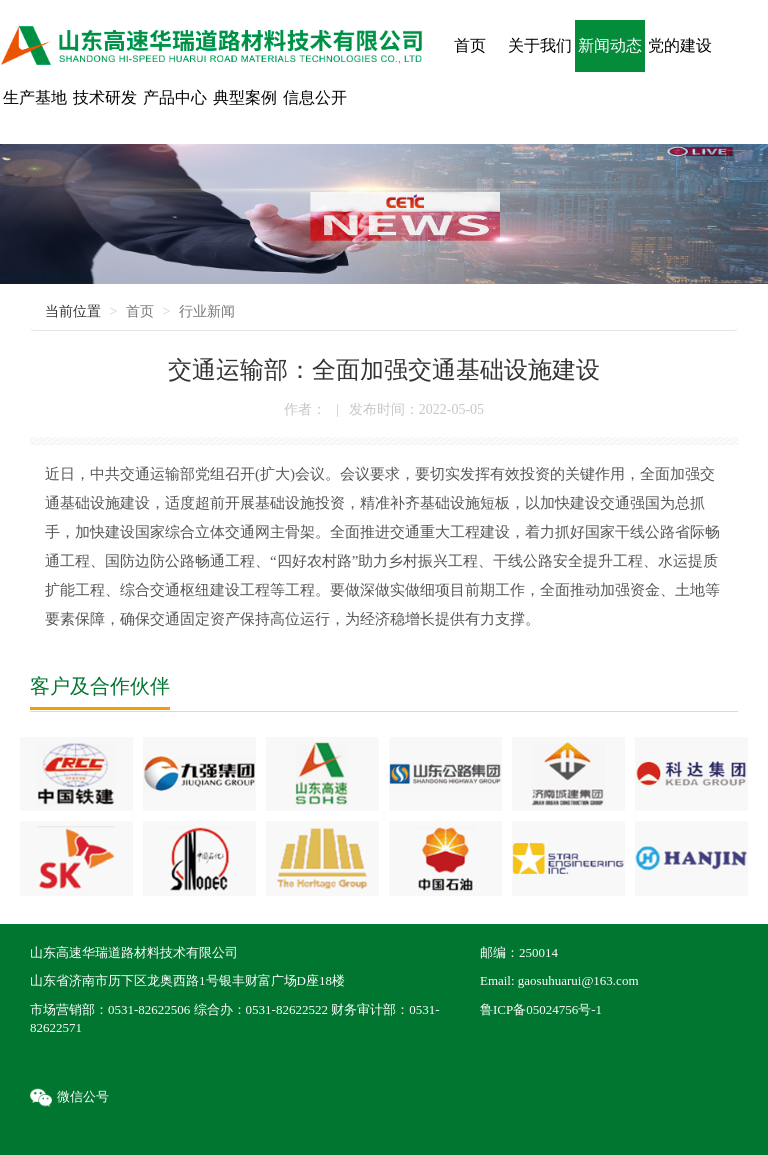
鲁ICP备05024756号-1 (541, 1009)
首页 (140, 311)
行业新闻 (207, 311)
